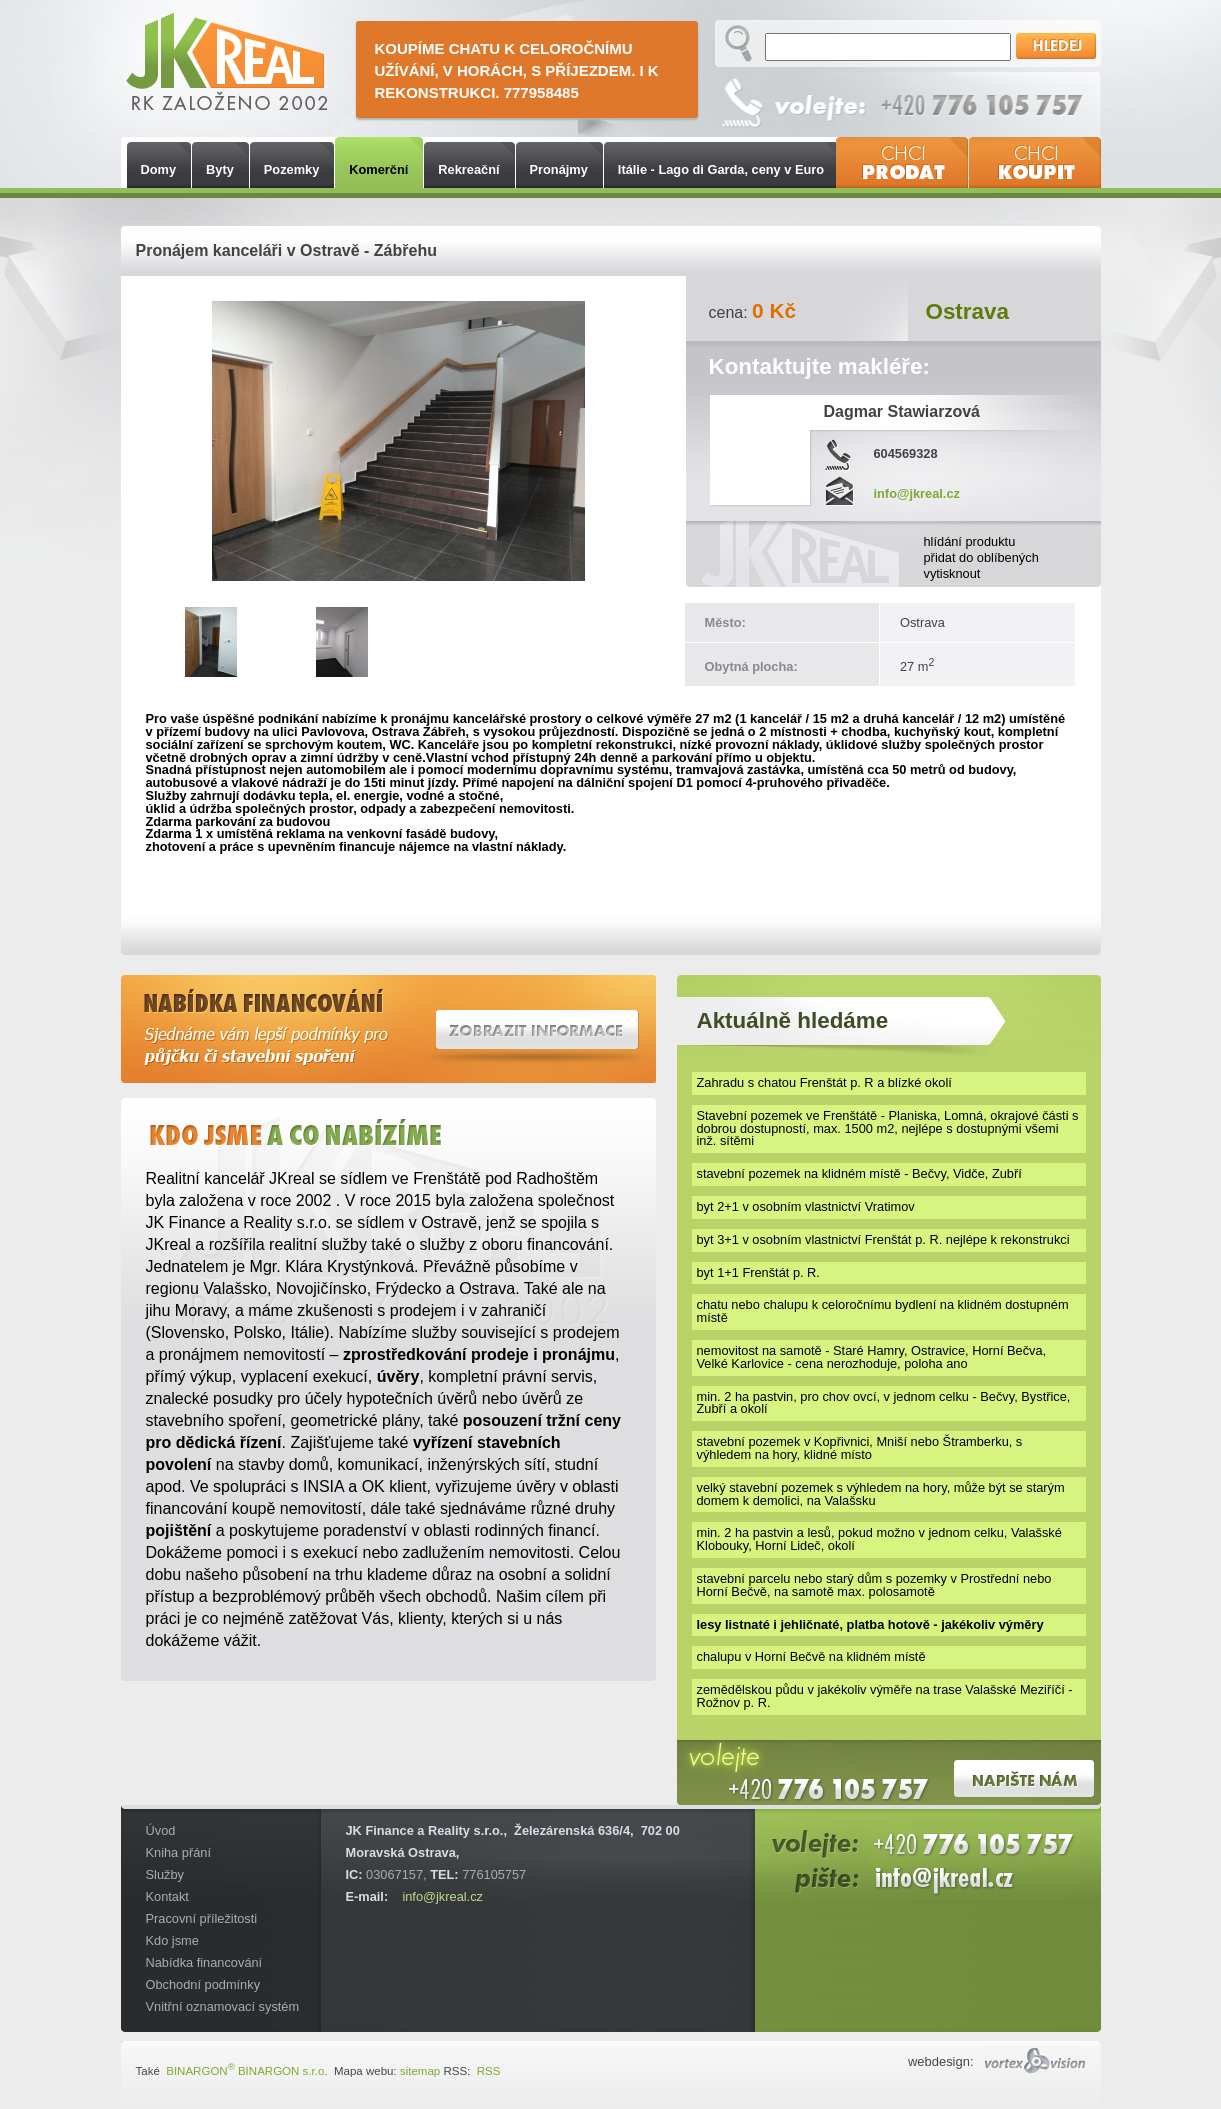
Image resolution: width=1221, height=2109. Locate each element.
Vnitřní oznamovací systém (223, 2006)
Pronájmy (559, 169)
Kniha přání (178, 1852)
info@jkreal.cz (442, 1896)
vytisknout (952, 573)
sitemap (420, 2071)
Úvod (161, 1830)
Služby (165, 1874)
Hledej (1056, 46)
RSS (486, 2071)
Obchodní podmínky (203, 1984)
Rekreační (468, 169)
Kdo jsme (172, 1940)
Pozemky (291, 169)
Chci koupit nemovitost (1035, 162)
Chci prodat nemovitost (902, 162)
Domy (159, 169)
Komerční (378, 169)
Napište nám (1024, 1778)
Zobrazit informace (537, 1029)
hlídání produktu (970, 541)
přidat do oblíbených (981, 557)
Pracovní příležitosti (202, 1918)
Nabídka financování (204, 1962)
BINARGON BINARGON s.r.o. (245, 2071)
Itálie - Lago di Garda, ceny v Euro (721, 169)
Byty (220, 169)
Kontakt (167, 1896)
